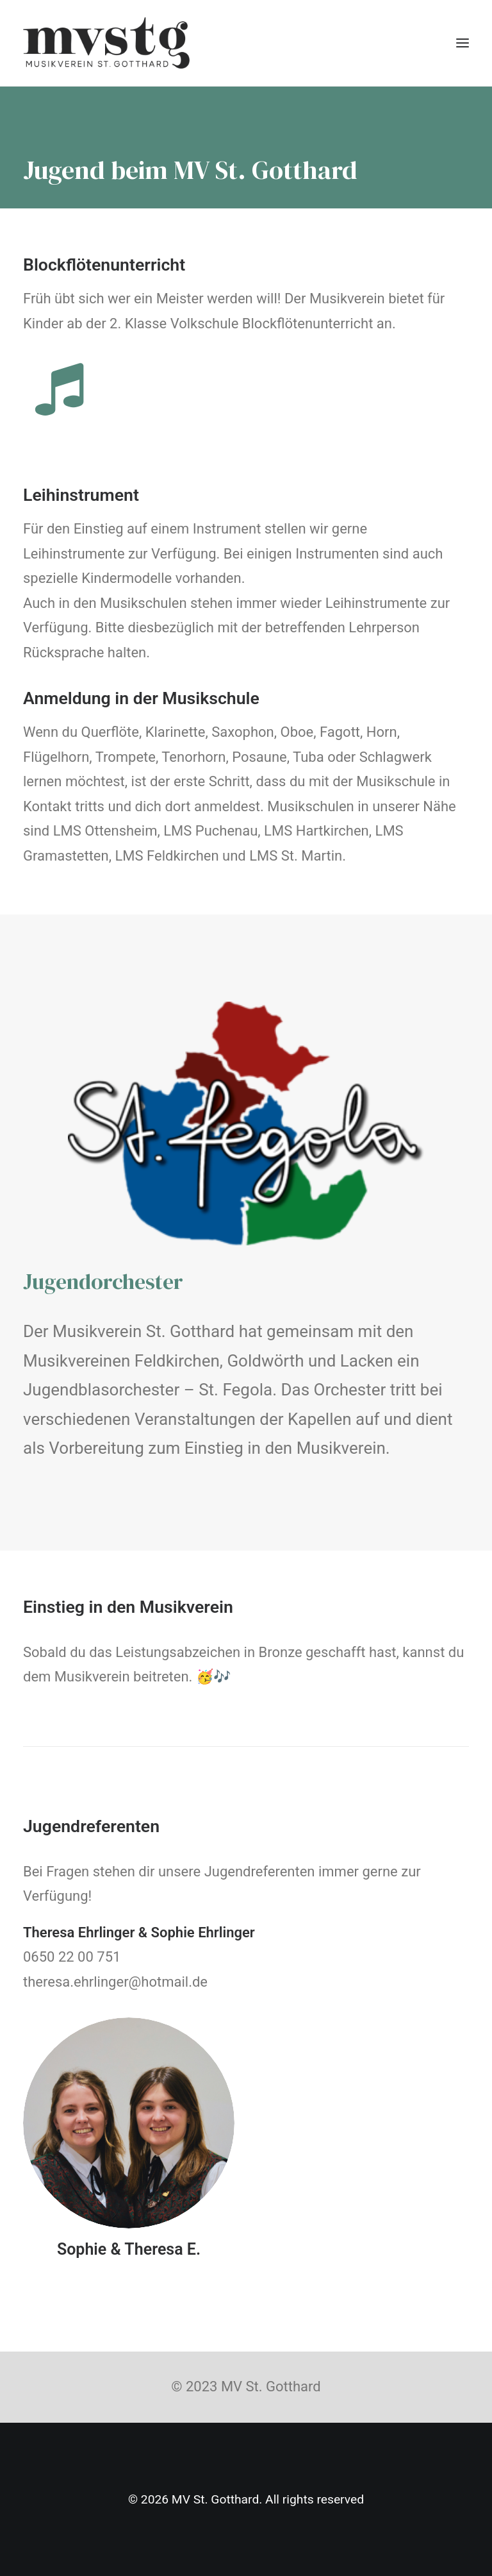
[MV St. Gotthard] (106, 43)
